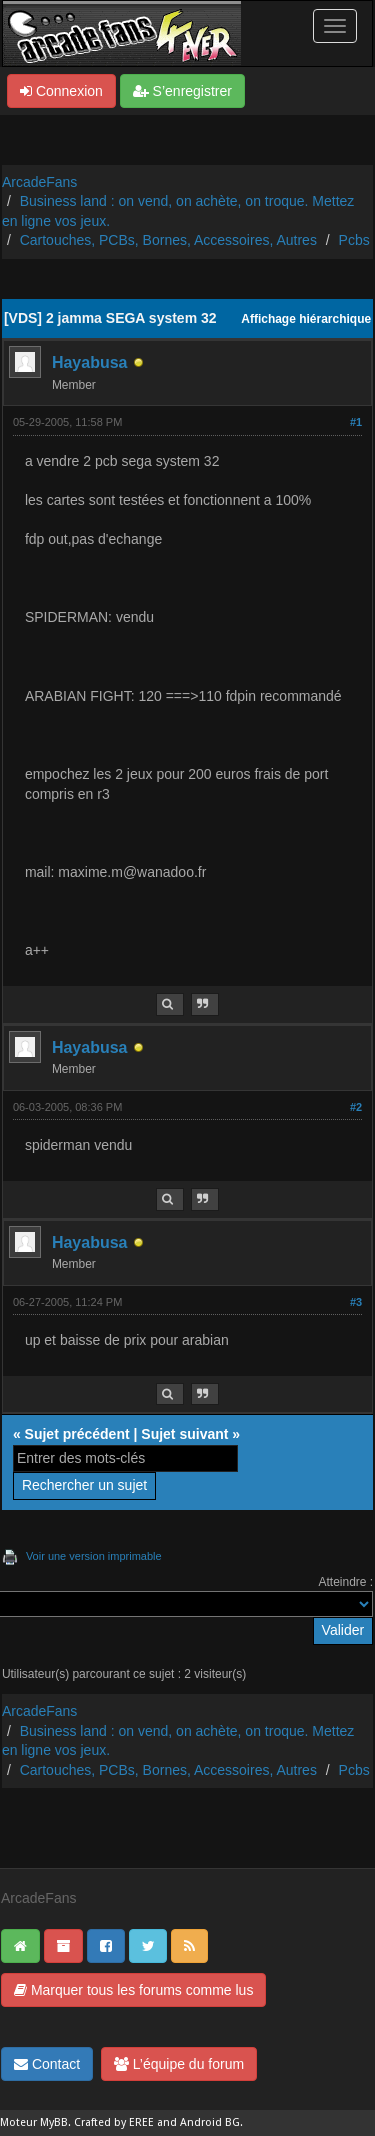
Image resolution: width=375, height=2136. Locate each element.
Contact (47, 2064)
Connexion (61, 91)
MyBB (54, 2122)
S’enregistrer (182, 91)
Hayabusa (90, 362)
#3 (356, 1302)
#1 (356, 422)
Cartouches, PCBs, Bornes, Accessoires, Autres (168, 240)
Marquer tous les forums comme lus (133, 1990)
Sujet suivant (184, 1434)
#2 (356, 1107)
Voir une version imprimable (94, 1556)
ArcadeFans (39, 182)
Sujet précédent (77, 1434)
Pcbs (354, 240)
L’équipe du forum (179, 2064)
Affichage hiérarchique (306, 319)
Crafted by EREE (114, 2122)
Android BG (210, 2122)
